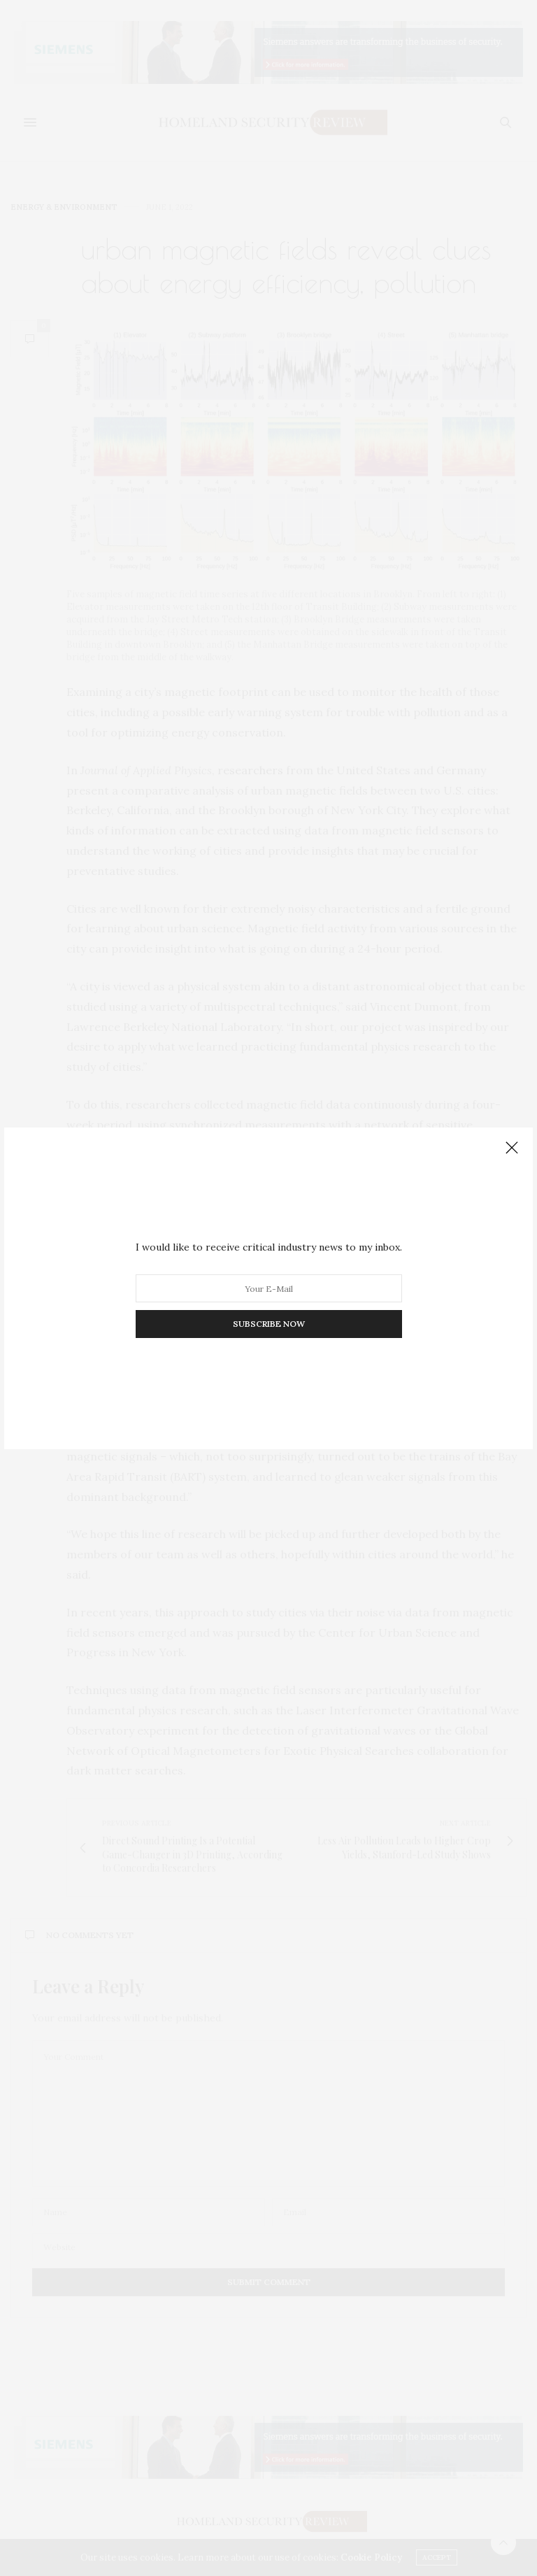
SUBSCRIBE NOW (269, 1323)
